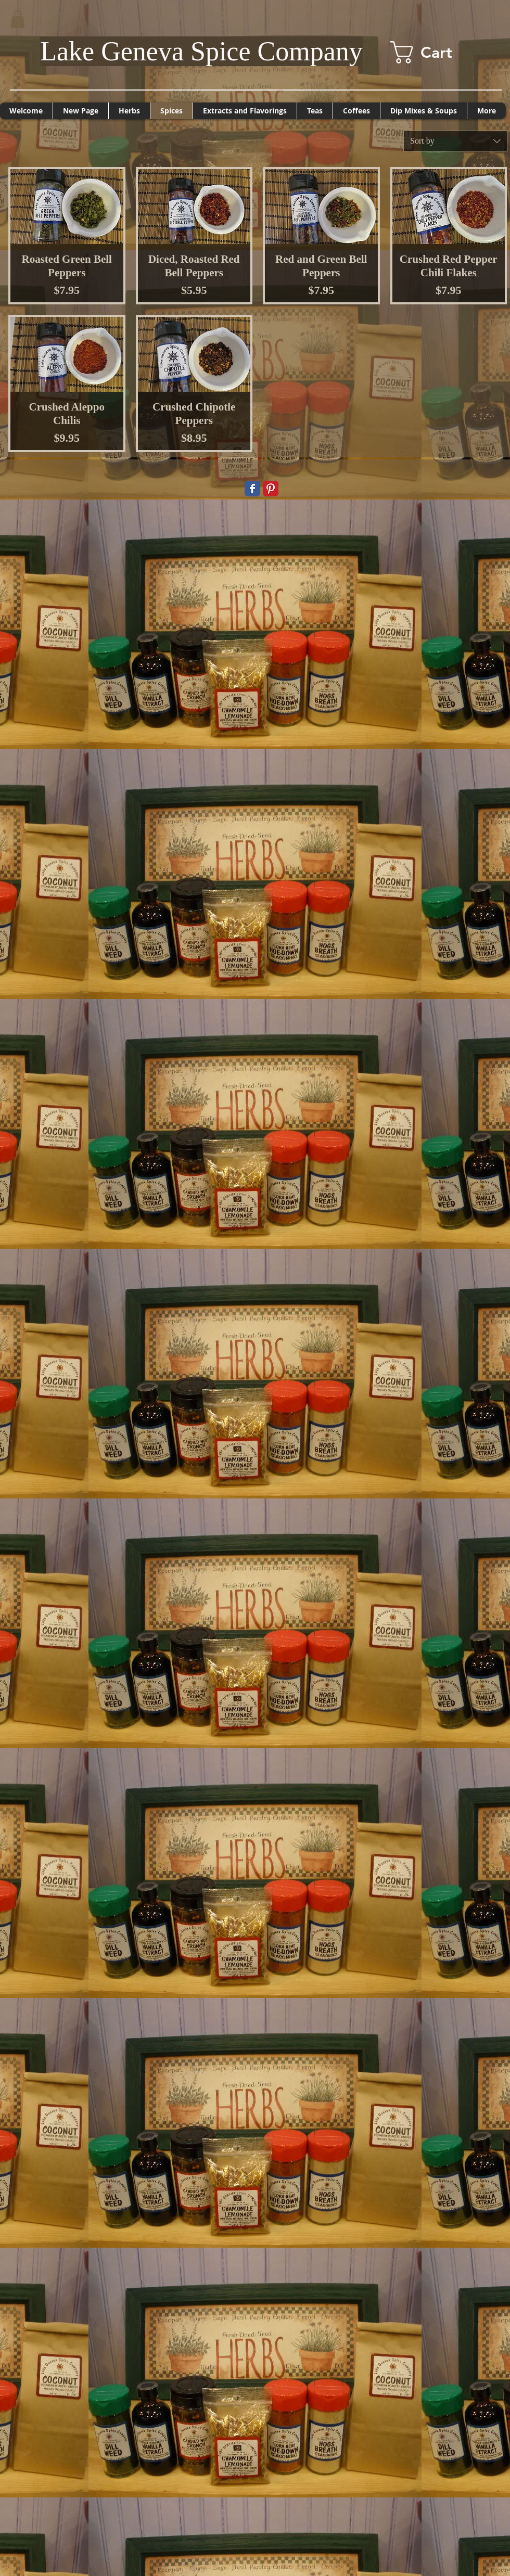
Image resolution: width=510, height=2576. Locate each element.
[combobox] (455, 141)
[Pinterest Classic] (270, 488)
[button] (17, 19)
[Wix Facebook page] (252, 488)
